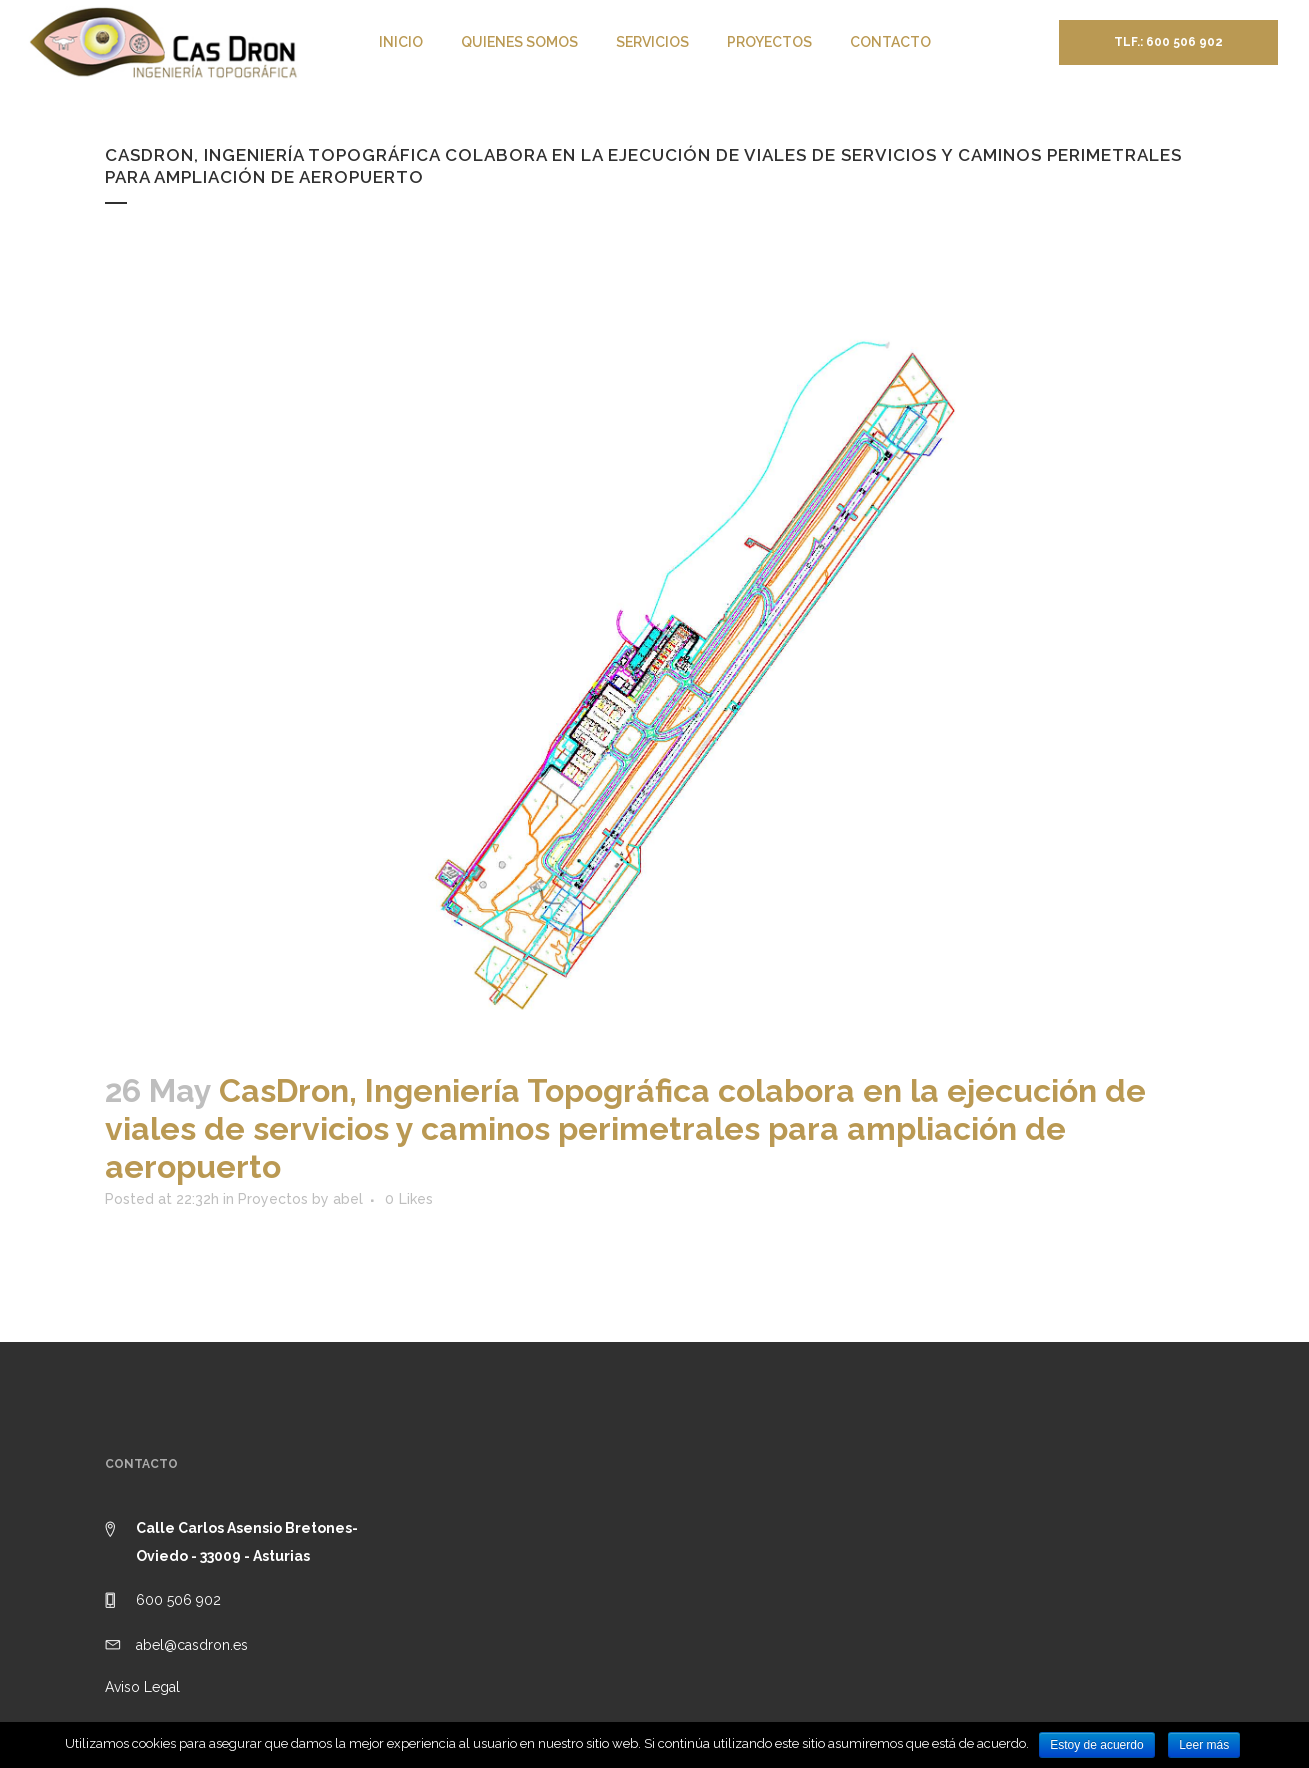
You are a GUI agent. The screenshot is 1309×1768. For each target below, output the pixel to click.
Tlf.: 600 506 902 (1168, 42)
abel (348, 1199)
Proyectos (273, 1199)
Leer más (1204, 1745)
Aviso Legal (142, 1687)
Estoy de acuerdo (1096, 1745)
